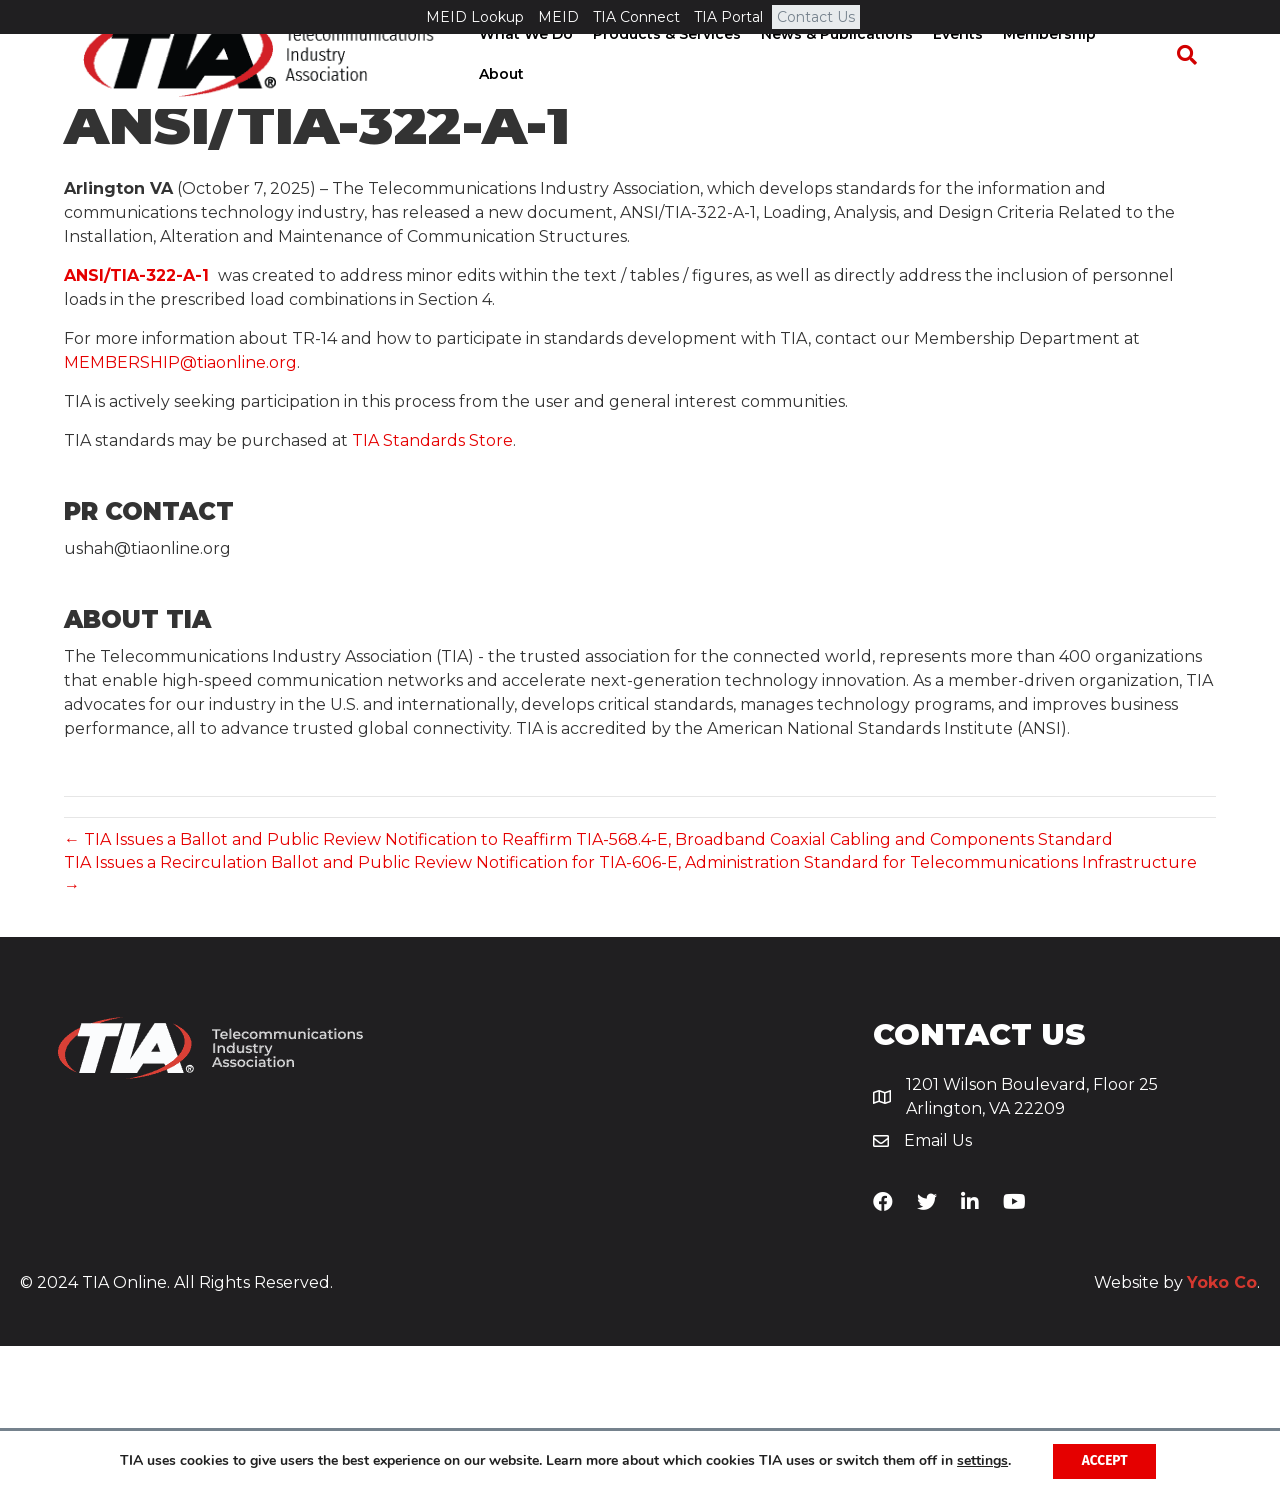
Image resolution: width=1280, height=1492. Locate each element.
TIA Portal (728, 17)
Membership (1054, 89)
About (1143, 89)
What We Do (531, 89)
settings (980, 1461)
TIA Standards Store (432, 587)
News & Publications (842, 89)
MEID (558, 17)
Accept (1104, 1460)
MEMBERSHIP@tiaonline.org (180, 509)
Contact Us (816, 17)
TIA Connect (636, 17)
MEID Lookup (475, 17)
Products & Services (672, 89)
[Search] (1196, 90)
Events (963, 89)
